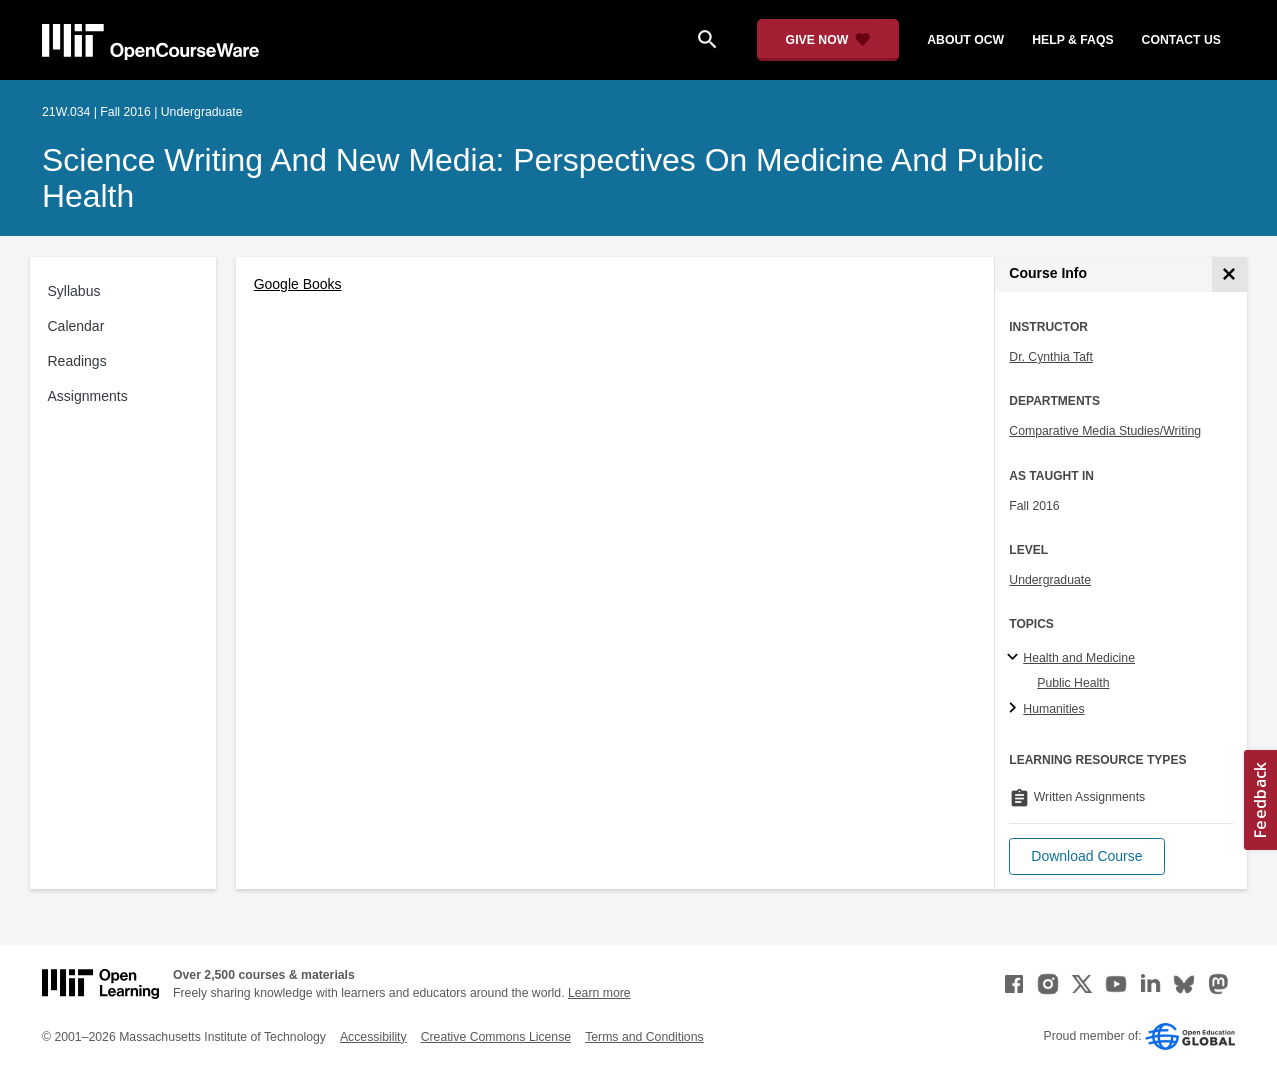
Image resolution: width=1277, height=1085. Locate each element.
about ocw (965, 40)
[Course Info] (1229, 274)
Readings (77, 361)
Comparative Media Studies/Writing (1105, 431)
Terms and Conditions (644, 1037)
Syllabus (74, 291)
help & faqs (1072, 40)
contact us (1181, 40)
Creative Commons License (496, 1037)
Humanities (1053, 709)
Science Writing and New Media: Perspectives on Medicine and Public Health (542, 178)
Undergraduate (1050, 580)
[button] (1086, 856)
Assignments (88, 396)
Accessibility (373, 1037)
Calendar (76, 326)
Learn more (599, 993)
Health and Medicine (1079, 658)
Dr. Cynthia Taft (1051, 357)
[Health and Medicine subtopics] (1015, 658)
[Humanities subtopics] (1015, 709)
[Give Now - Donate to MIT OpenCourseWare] (828, 40)
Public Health (1073, 683)
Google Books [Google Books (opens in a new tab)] (298, 284)
